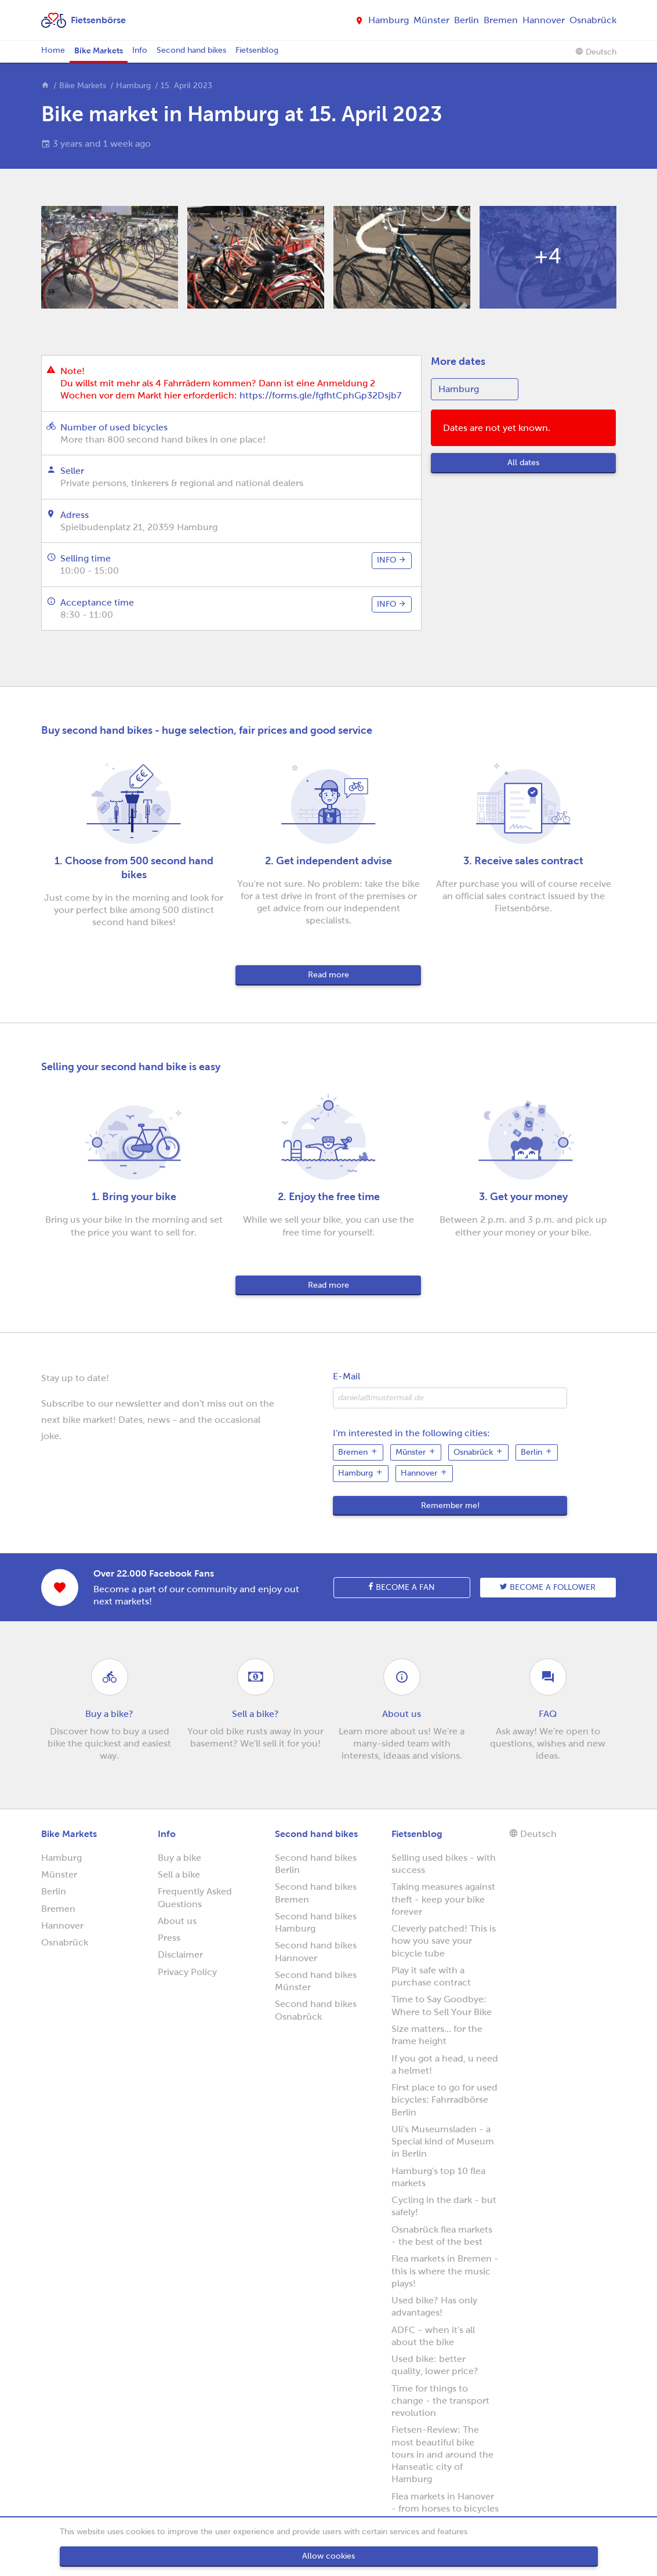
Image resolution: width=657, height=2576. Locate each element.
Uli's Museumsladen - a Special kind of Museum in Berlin (442, 2141)
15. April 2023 (186, 85)
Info (139, 50)
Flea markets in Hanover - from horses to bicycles (445, 2502)
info (391, 559)
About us (177, 1921)
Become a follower (548, 1587)
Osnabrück (592, 20)
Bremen (501, 20)
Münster (431, 20)
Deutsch (595, 51)
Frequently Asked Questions (195, 1897)
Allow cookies (328, 2556)
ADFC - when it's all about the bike (433, 2336)
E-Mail (346, 1376)
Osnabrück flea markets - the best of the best (441, 2235)
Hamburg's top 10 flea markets (438, 2177)
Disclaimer (180, 1954)
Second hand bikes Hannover (316, 1951)
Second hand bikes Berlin (316, 1864)
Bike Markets (98, 50)
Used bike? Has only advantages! (434, 2306)
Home (53, 50)
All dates (523, 462)
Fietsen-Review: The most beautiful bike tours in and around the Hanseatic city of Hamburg (442, 2454)
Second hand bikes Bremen (316, 1893)
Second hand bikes (191, 50)
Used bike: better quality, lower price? (434, 2365)
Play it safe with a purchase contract (431, 1976)
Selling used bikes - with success (443, 1864)
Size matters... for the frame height (436, 2035)
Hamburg (388, 20)
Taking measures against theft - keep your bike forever (443, 1899)
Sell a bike (179, 1874)
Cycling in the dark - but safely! (443, 2206)
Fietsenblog (256, 50)
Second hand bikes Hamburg (316, 1922)
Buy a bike (179, 1858)
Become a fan (401, 1587)
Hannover (543, 20)
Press (169, 1938)
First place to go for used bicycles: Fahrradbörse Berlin (444, 2099)
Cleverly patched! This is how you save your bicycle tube (443, 1940)
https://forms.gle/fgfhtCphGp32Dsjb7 (320, 395)
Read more (328, 974)
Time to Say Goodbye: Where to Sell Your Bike (441, 2005)
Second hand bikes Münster (316, 1981)
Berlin (466, 20)
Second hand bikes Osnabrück (316, 2010)
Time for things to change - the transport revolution (440, 2400)
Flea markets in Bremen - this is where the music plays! (445, 2270)
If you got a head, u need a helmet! (444, 2064)
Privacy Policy (187, 1972)
